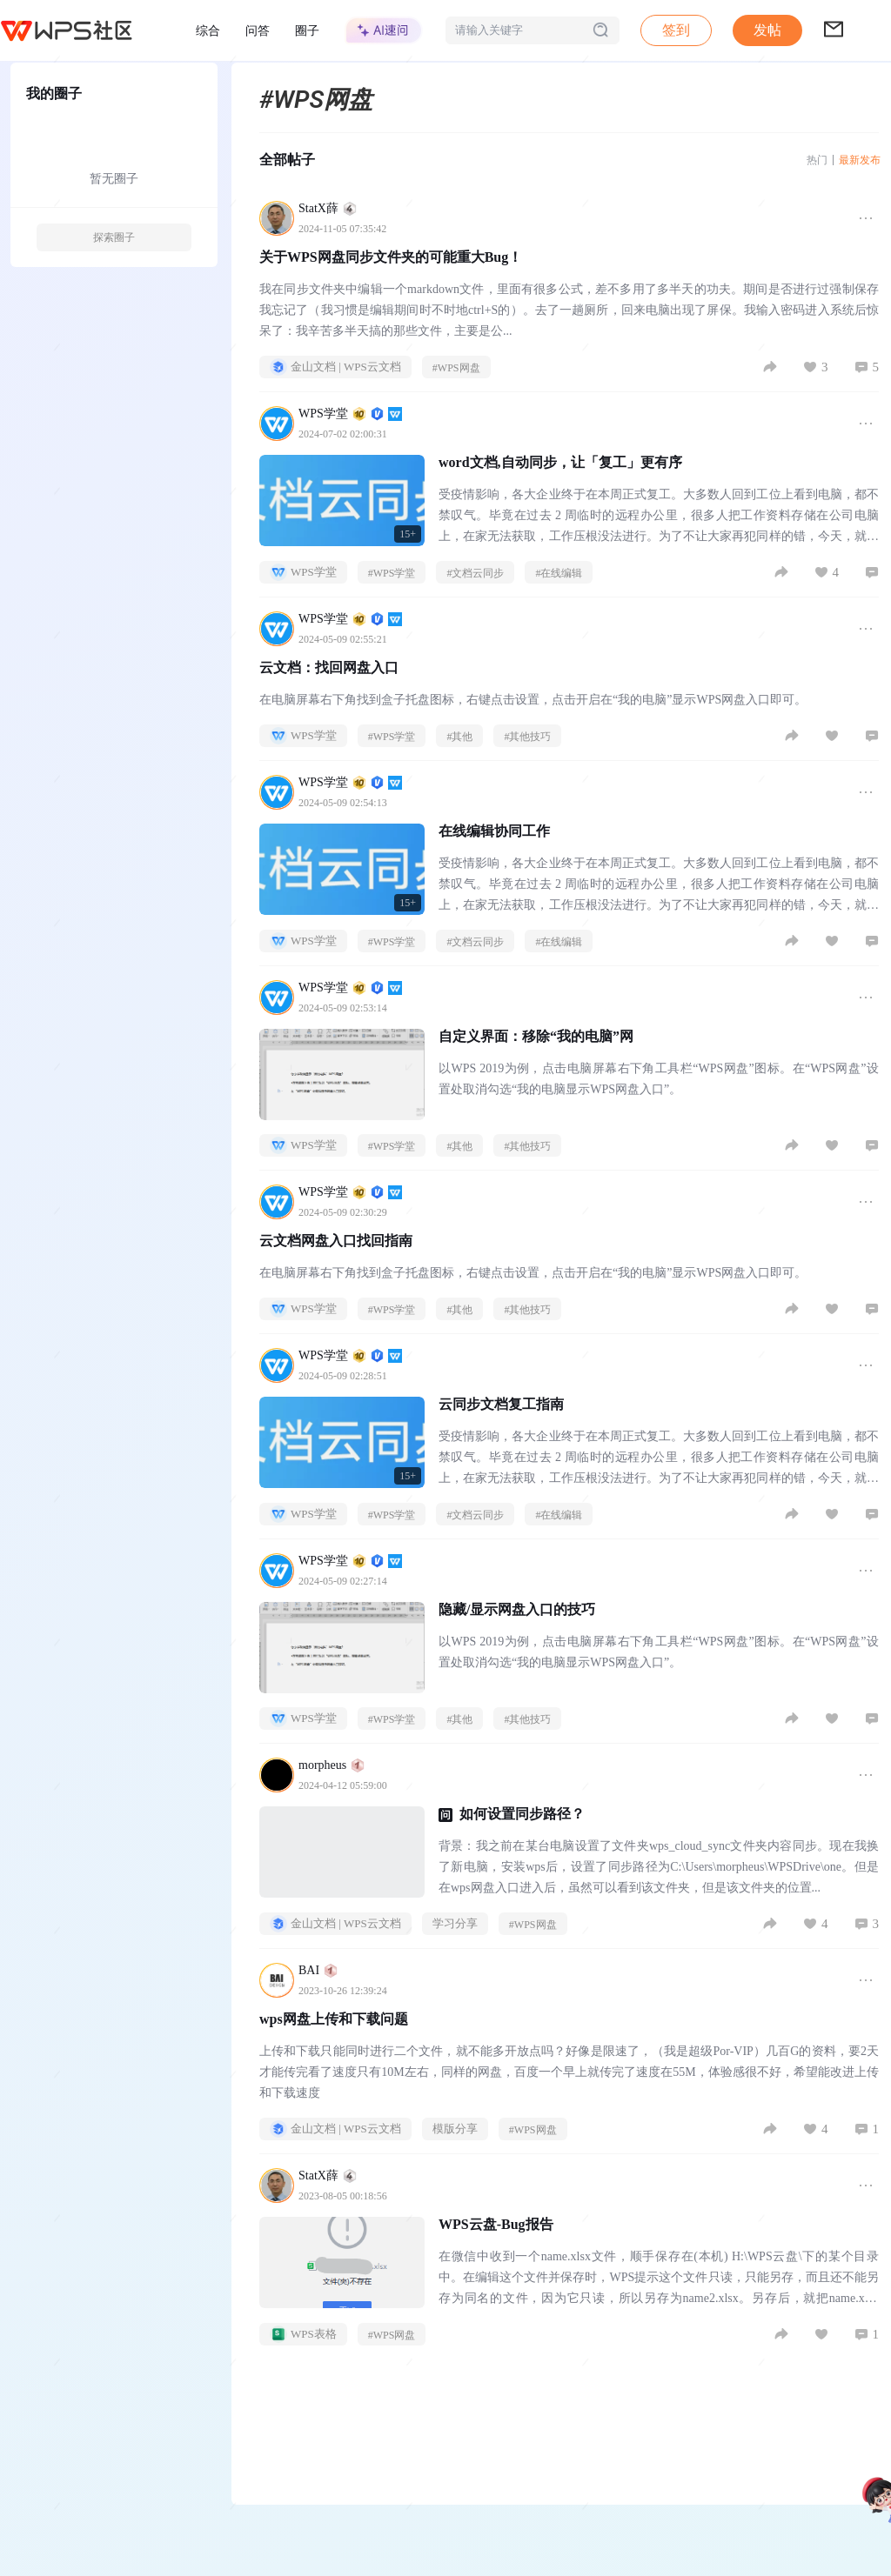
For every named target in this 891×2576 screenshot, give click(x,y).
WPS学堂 (350, 413)
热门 (817, 160)
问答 (257, 30)
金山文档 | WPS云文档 (335, 367)
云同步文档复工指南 (501, 1404)
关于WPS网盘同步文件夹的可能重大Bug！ (390, 257)
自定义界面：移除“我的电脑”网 (536, 1036)
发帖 (767, 30)
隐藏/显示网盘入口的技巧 (517, 1609)
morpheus (331, 1765)
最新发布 (860, 160)
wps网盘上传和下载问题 (333, 2019)
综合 (208, 30)
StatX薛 (327, 208)
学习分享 (455, 1923)
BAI (318, 1970)
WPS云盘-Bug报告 (496, 2224)
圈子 (307, 30)
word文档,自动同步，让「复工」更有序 (560, 462)
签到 (676, 30)
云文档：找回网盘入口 (329, 667)
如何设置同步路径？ (522, 1813)
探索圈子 (114, 237)
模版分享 (455, 2128)
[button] (767, 30)
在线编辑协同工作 (494, 831)
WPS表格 (303, 2334)
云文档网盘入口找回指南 (335, 1240)
